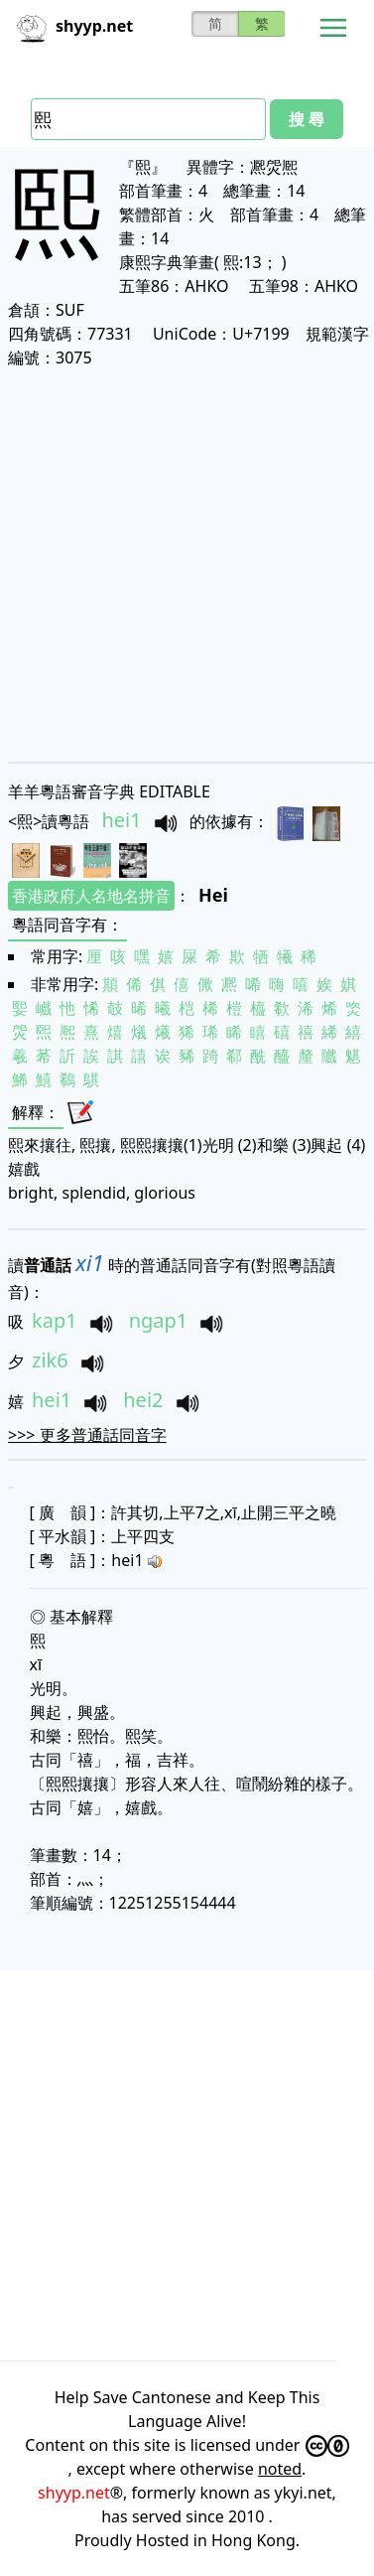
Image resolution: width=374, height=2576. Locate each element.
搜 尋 (306, 119)
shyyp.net (74, 2493)
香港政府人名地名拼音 (91, 896)
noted (280, 2469)
